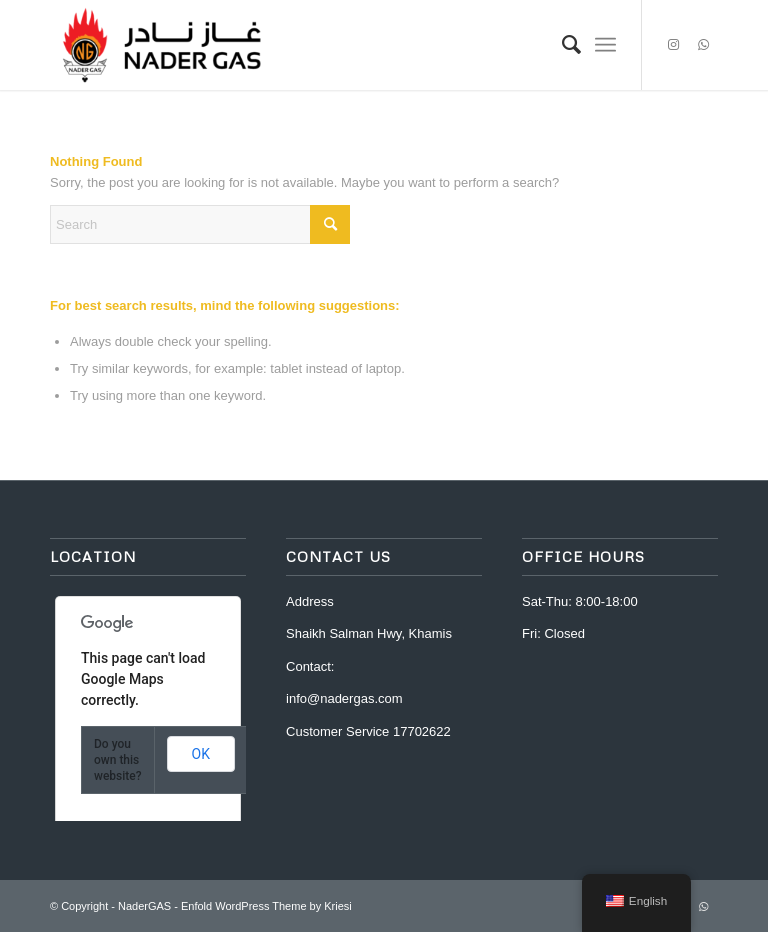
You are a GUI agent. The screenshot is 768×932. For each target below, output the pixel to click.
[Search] (561, 45)
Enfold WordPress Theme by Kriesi (266, 906)
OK (201, 754)
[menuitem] (561, 45)
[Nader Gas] (161, 45)
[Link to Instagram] (673, 45)
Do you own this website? (118, 760)
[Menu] (605, 45)
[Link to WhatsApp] (703, 45)
